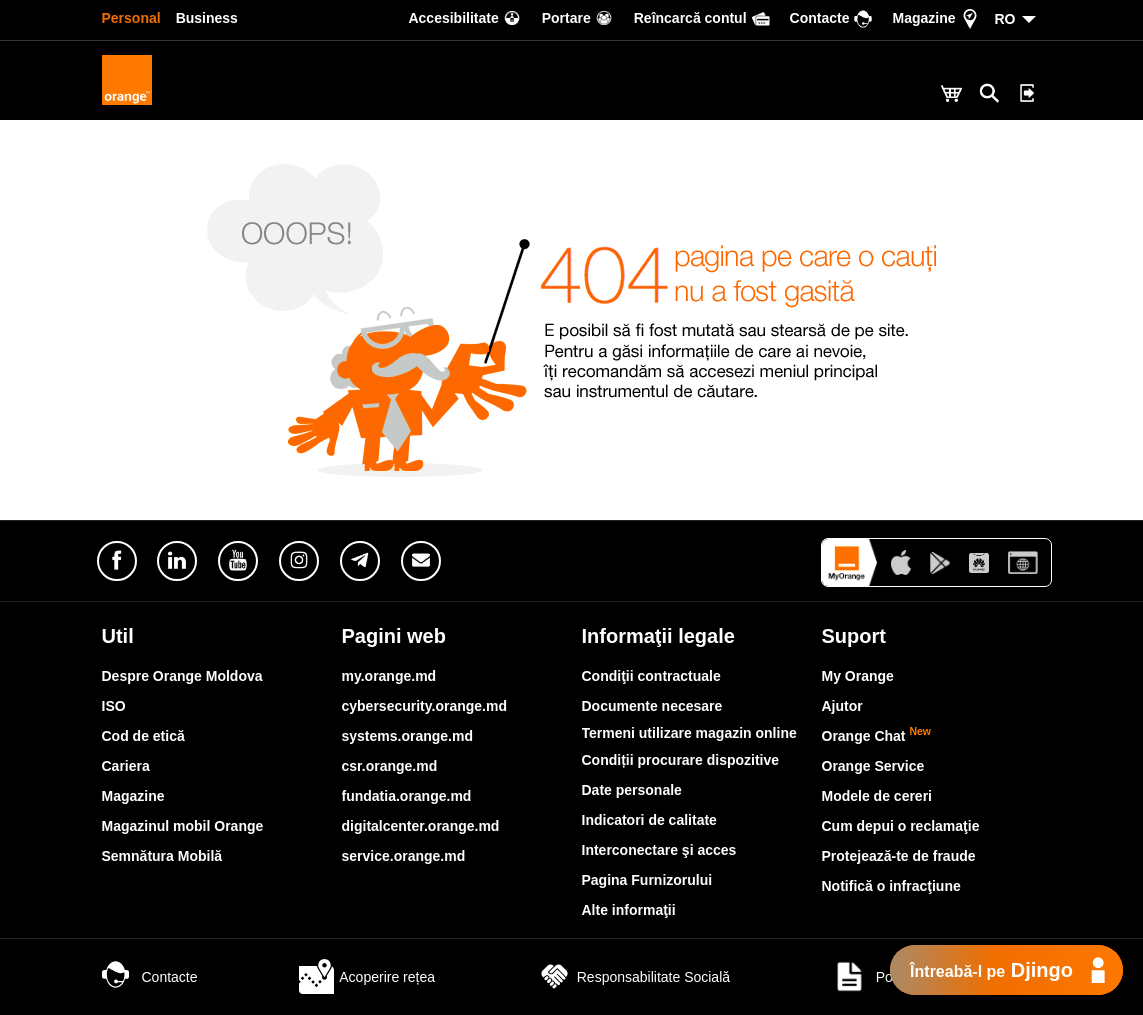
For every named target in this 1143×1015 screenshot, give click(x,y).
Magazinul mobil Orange (183, 826)
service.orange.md (404, 856)
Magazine (133, 796)
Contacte (150, 977)
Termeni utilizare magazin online (689, 733)
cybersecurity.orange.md (424, 706)
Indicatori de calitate (649, 820)
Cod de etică (143, 736)
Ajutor (842, 706)
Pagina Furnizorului (647, 880)
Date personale (632, 790)
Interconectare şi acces (659, 850)
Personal (131, 18)
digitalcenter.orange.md (421, 826)
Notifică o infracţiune (891, 886)
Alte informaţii (629, 910)
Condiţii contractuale (651, 676)
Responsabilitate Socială (633, 977)
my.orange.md (389, 676)
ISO (114, 706)
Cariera (126, 766)
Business (207, 18)
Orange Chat (877, 736)
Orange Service (873, 766)
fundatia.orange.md (407, 796)
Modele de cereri (877, 796)
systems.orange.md (408, 736)
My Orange (858, 676)
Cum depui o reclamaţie (901, 826)
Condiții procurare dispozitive (681, 760)
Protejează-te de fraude (899, 856)
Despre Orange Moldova (182, 676)
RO (1005, 19)
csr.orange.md (390, 766)
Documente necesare (652, 706)
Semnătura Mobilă (162, 856)
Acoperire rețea (367, 977)
